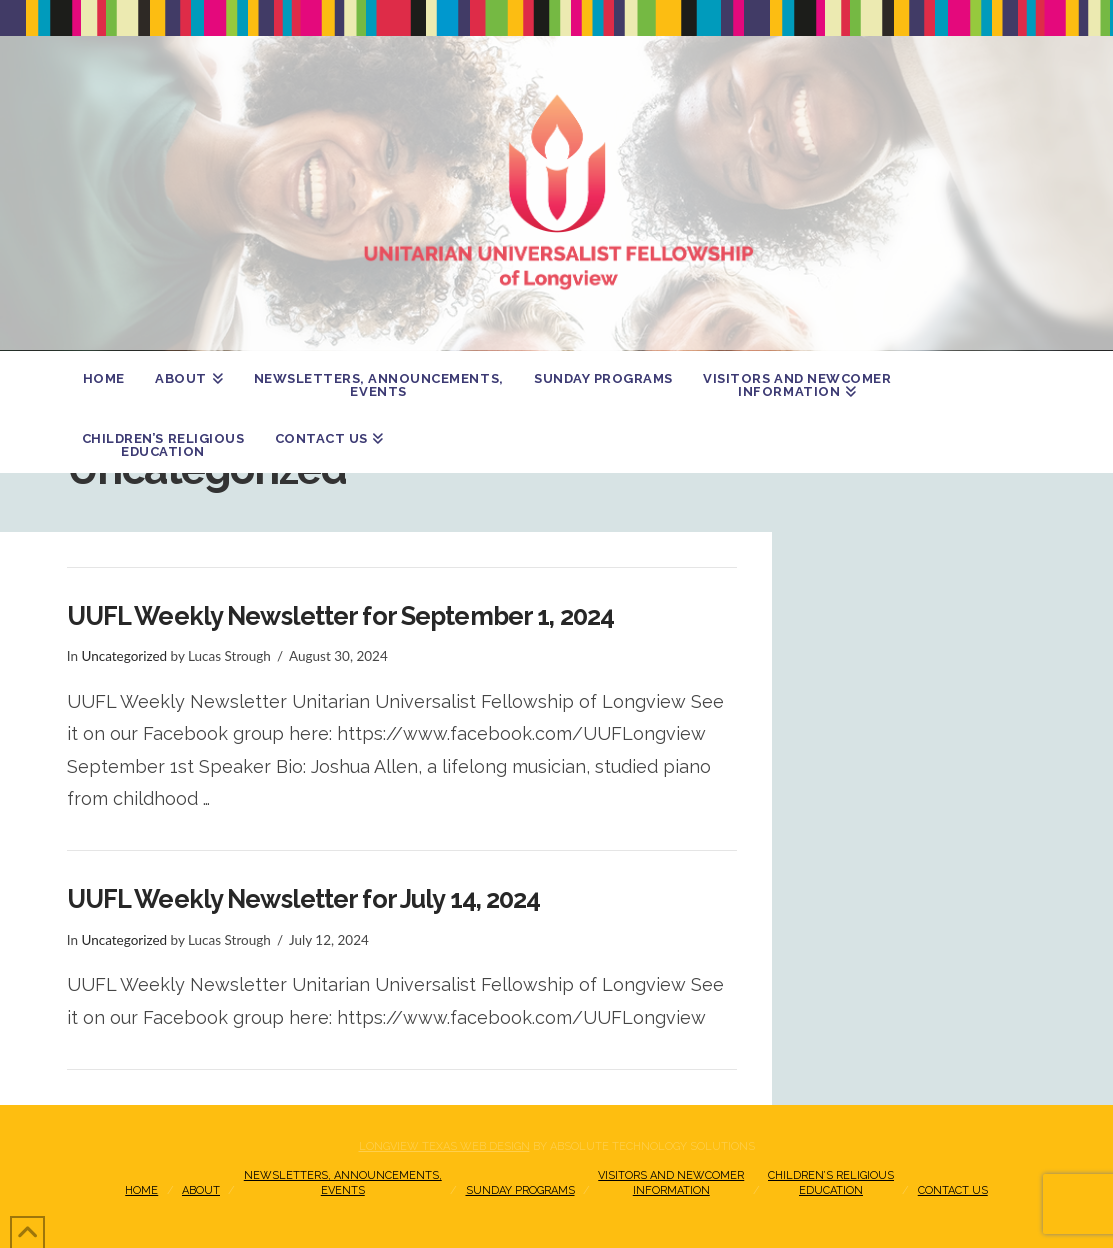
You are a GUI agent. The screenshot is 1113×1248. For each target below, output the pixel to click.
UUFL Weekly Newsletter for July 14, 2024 (304, 899)
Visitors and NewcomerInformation (671, 1182)
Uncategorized (124, 656)
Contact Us (953, 1190)
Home (141, 1190)
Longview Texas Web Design (444, 1146)
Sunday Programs (520, 1190)
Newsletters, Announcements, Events (343, 1182)
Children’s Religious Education (831, 1182)
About (201, 1190)
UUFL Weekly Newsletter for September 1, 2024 (340, 616)
